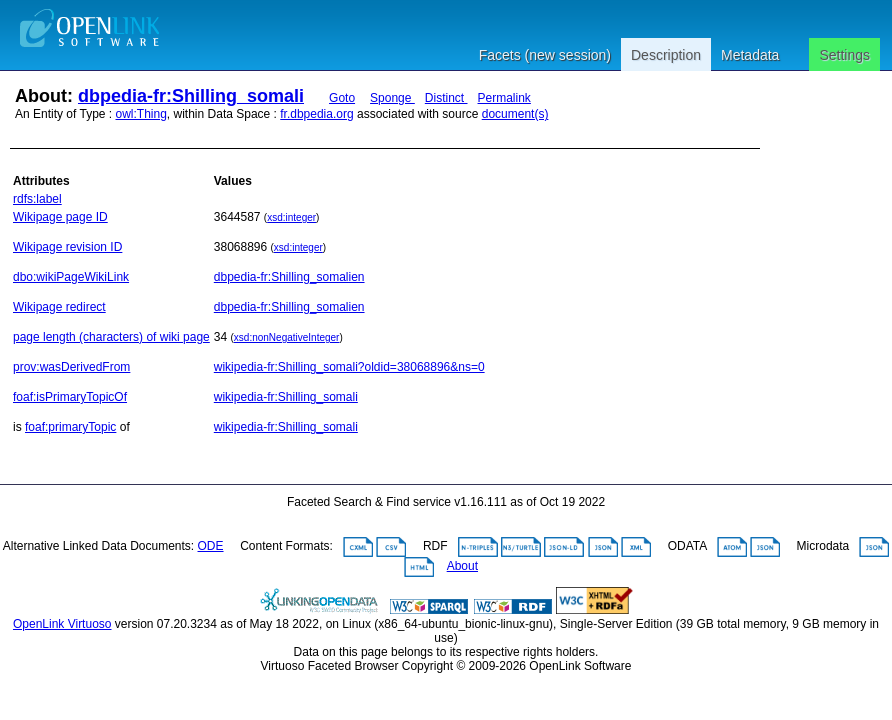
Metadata (750, 55)
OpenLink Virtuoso (62, 624)
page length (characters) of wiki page (111, 337)
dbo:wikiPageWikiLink (71, 277)
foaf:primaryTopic (70, 427)
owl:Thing (141, 114)
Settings (844, 55)
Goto (342, 98)
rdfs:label (37, 199)
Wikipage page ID (60, 217)
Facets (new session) (545, 55)
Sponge (392, 98)
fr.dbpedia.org (316, 114)
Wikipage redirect (59, 307)
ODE (211, 546)
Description (666, 55)
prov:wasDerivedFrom (71, 367)
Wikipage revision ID (67, 247)
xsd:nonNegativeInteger (287, 337)
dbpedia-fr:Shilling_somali (191, 96)
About (462, 566)
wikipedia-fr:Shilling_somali (286, 397)
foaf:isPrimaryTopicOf (70, 397)
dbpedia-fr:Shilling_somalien (289, 277)
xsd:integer (291, 217)
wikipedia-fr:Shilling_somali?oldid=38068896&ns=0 (349, 367)
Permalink (504, 98)
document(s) (515, 114)
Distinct (446, 98)
